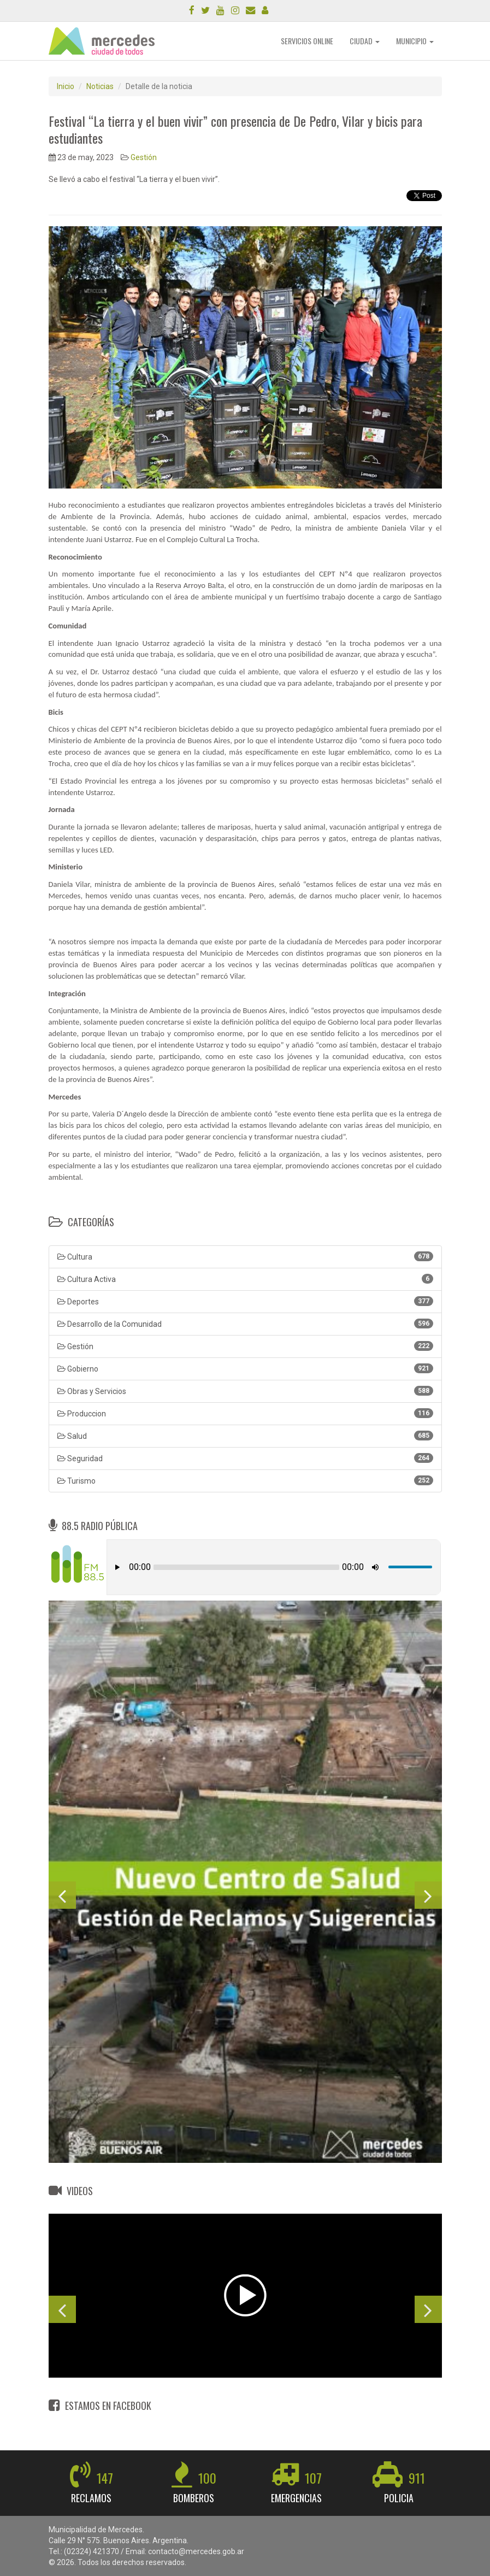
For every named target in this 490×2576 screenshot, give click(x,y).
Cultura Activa (245, 1279)
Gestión (144, 157)
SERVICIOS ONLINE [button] (307, 40)
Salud (245, 1435)
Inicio (65, 86)
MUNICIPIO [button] (415, 40)
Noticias (100, 86)
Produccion (245, 1413)
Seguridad (245, 1458)
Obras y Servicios (245, 1391)
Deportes (245, 1301)
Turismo (245, 1480)
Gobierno (245, 1368)
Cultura (245, 1256)
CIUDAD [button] (365, 40)
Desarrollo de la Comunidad (245, 1323)
